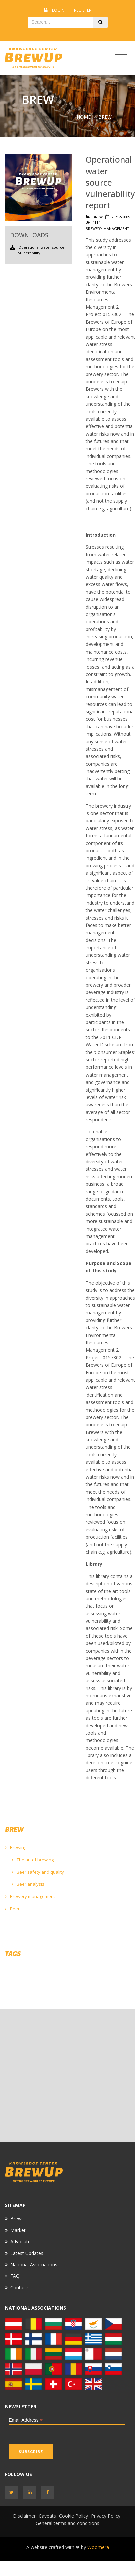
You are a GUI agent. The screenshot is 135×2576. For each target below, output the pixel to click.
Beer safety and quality (38, 1872)
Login (58, 10)
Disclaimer (24, 2516)
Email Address (26, 2420)
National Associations (33, 2264)
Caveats (47, 2516)
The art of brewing (33, 1860)
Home (84, 117)
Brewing (15, 1847)
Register (82, 10)
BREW (105, 117)
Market (18, 2230)
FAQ (15, 2276)
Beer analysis (28, 1884)
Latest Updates (26, 2253)
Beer (12, 1909)
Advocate (20, 2241)
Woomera (98, 2547)
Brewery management (30, 1896)
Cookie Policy (73, 2516)
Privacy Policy (105, 2516)
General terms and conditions (67, 2523)
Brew (16, 2218)
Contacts (20, 2287)
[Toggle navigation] (120, 55)
